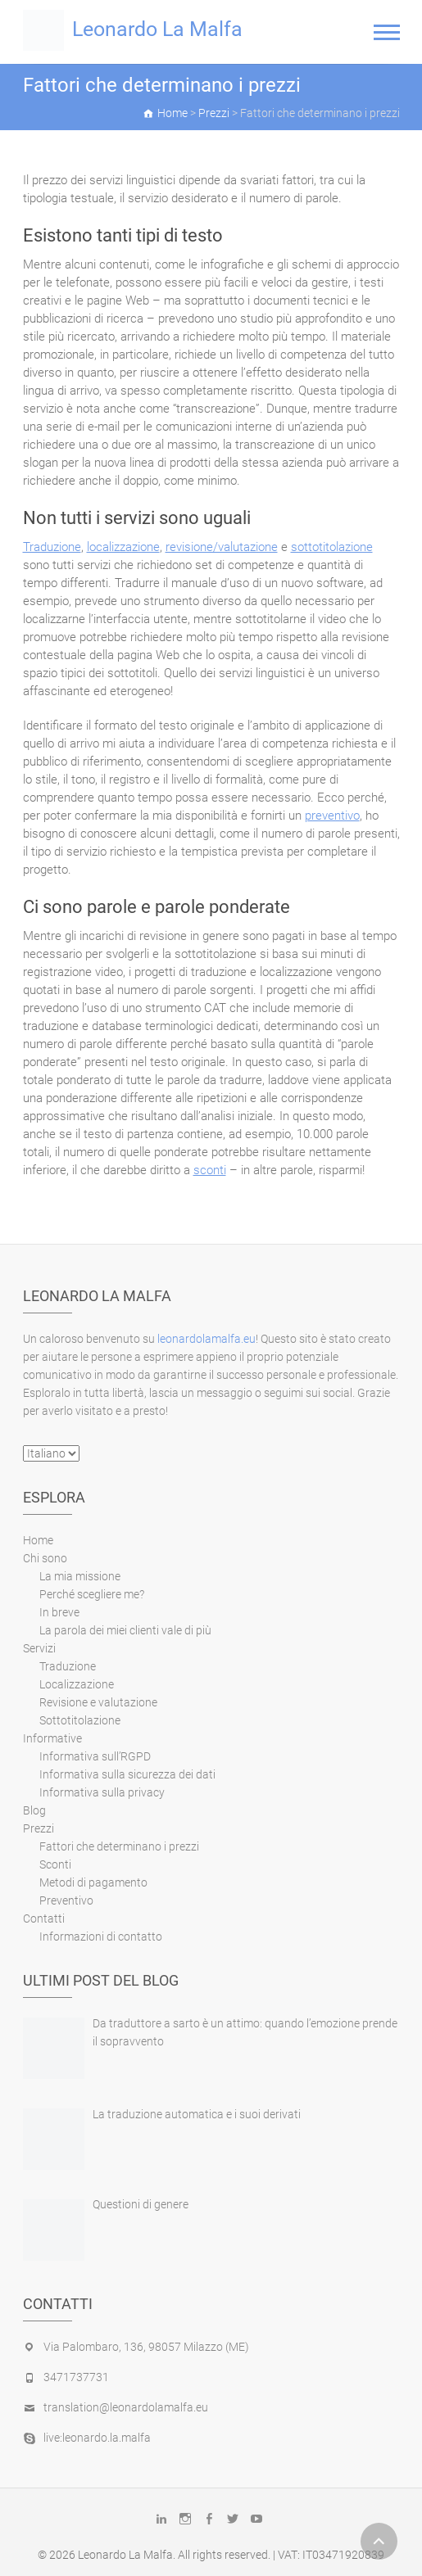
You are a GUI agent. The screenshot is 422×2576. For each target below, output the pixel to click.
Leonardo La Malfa (157, 29)
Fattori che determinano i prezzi (119, 1846)
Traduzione (52, 547)
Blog (34, 1810)
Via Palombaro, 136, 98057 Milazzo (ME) (146, 2346)
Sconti (55, 1864)
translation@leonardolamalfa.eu (125, 2407)
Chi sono (45, 1558)
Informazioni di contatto (100, 1936)
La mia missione (79, 1576)
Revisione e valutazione (98, 1702)
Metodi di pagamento (93, 1882)
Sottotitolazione (79, 1720)
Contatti (44, 1918)
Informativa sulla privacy (102, 1792)
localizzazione (123, 547)
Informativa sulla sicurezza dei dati (127, 1774)
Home (38, 1540)
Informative (52, 1738)
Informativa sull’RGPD (95, 1756)
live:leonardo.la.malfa (97, 2437)
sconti (209, 1170)
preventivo (332, 815)
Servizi (39, 1648)
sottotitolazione (332, 547)
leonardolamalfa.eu (206, 1338)
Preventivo (66, 1900)
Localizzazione (76, 1684)
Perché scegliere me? (91, 1594)
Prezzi (38, 1828)
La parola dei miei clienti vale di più (125, 1630)
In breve (59, 1612)
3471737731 (76, 2377)
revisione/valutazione (222, 547)
